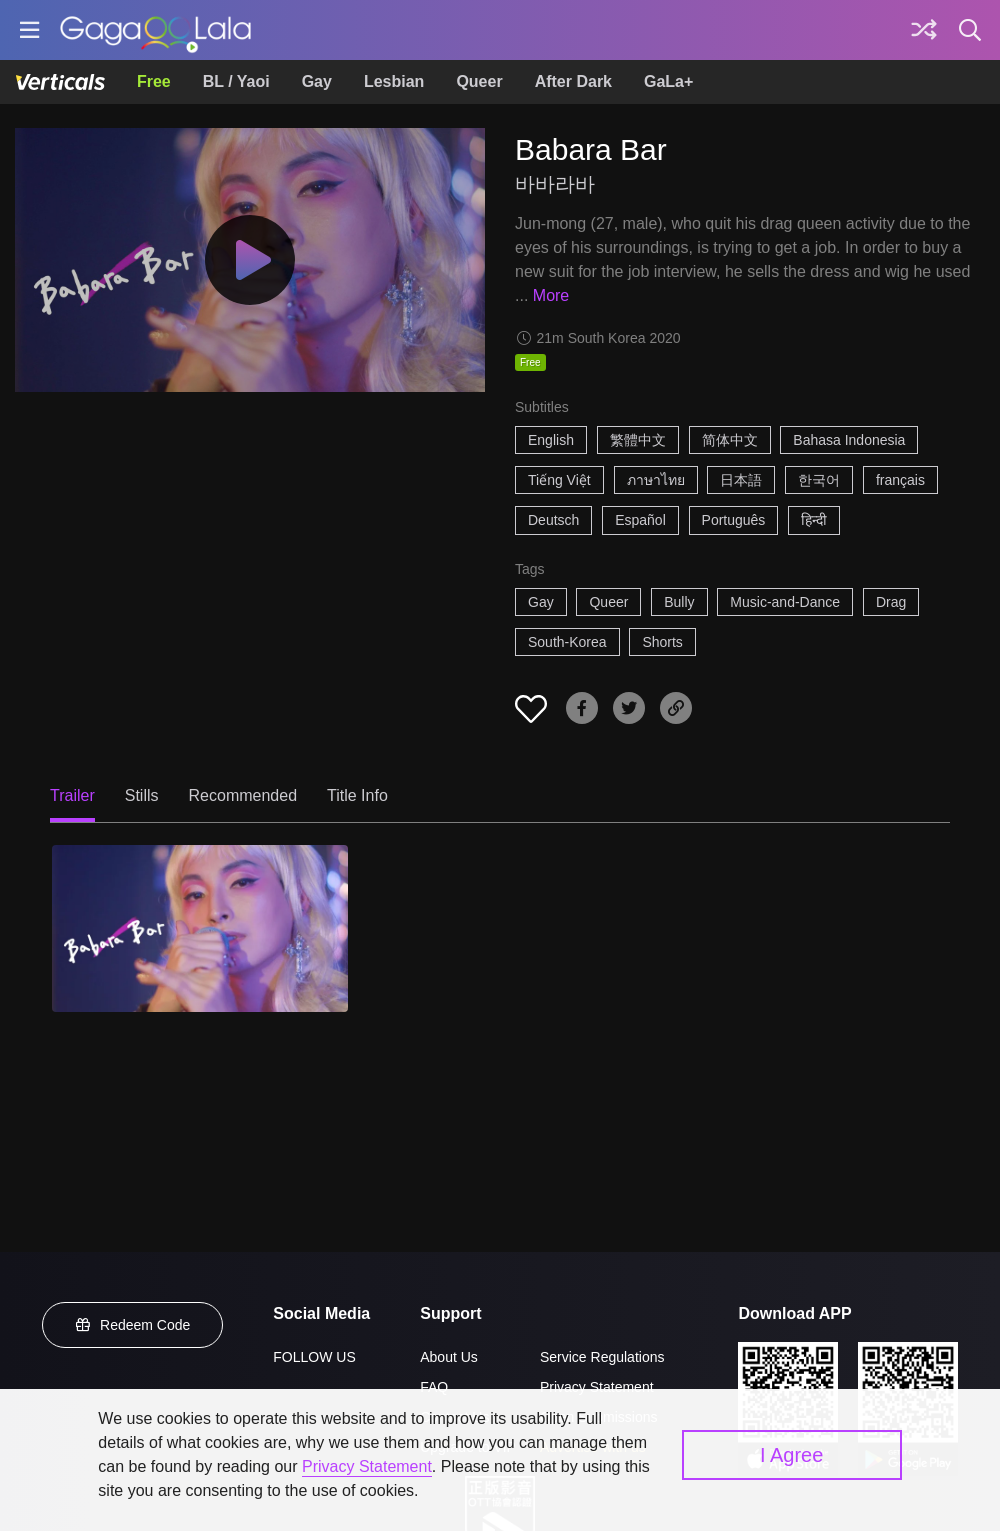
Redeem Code (133, 1325)
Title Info (357, 795)
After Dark (573, 81)
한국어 (819, 480)
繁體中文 (638, 440)
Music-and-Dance (785, 602)
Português (734, 520)
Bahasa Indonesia (849, 440)
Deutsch (553, 520)
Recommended (243, 795)
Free (154, 81)
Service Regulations (602, 1357)
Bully (679, 602)
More (551, 295)
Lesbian (394, 81)
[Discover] (924, 30)
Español (640, 520)
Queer (479, 81)
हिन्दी (814, 520)
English (551, 440)
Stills (142, 795)
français (900, 480)
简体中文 (730, 440)
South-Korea (567, 642)
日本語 (741, 480)
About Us (449, 1357)
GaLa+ (668, 81)
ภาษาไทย (656, 480)
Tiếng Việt (559, 480)
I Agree (791, 1455)
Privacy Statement (597, 1387)
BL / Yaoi (236, 81)
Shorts (662, 642)
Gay (317, 81)
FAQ (434, 1387)
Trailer (72, 795)
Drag (891, 602)
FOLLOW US (314, 1357)
